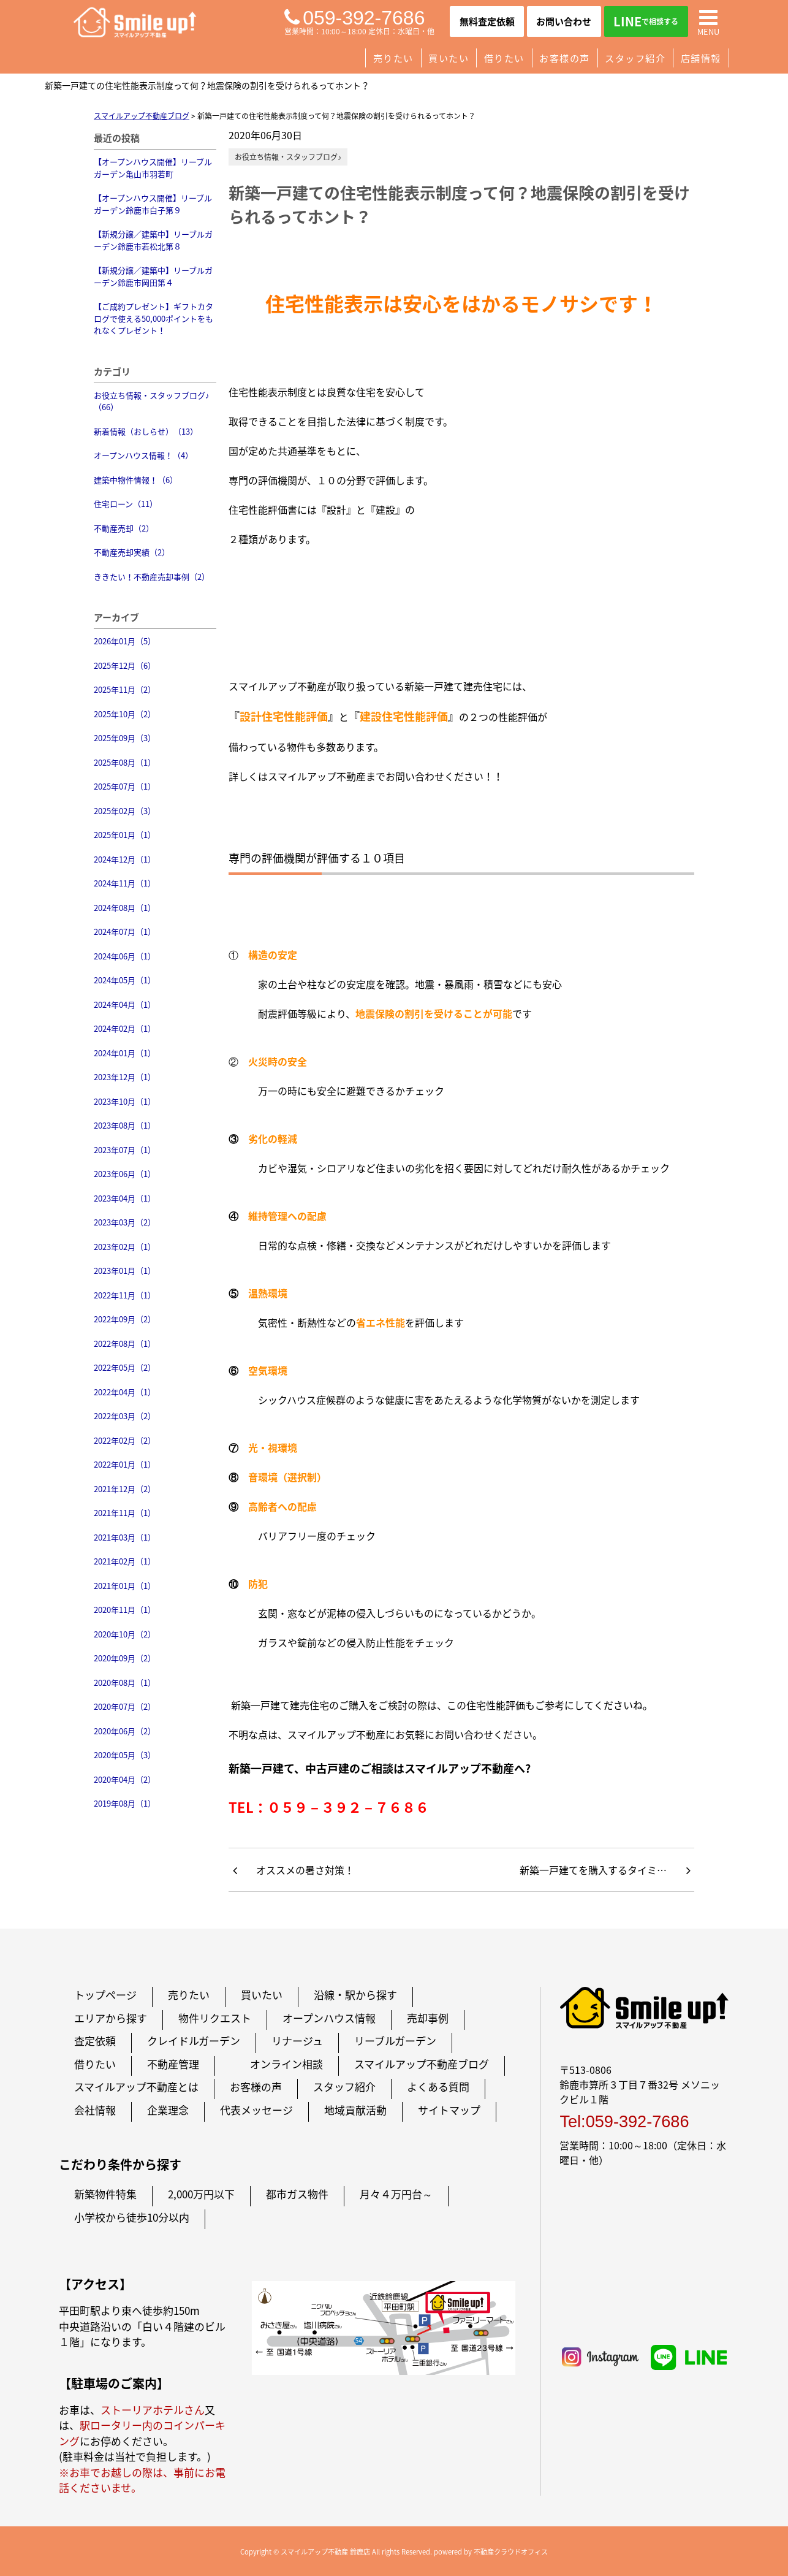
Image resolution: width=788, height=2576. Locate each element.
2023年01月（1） (125, 1270)
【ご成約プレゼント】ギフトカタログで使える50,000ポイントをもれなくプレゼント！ (153, 318)
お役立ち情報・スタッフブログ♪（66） (152, 401)
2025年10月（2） (125, 714)
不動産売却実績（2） (132, 552)
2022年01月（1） (125, 1464)
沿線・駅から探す (355, 1994)
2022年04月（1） (125, 1392)
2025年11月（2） (125, 689)
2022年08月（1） (125, 1343)
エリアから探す (110, 2017)
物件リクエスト (214, 2017)
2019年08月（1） (125, 1803)
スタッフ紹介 (635, 58)
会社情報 (95, 2109)
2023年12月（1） (125, 1077)
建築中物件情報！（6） (136, 480)
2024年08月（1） (125, 907)
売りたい (393, 58)
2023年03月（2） (125, 1222)
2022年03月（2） (125, 1416)
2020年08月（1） (125, 1682)
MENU (708, 21)
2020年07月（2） (125, 1706)
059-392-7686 (354, 18)
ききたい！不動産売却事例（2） (152, 576)
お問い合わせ (563, 21)
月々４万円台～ (396, 2193)
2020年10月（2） (125, 1634)
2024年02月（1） (125, 1028)
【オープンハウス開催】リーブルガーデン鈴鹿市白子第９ (153, 204)
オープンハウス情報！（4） (143, 455)
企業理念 (168, 2109)
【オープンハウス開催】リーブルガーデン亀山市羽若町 (153, 168)
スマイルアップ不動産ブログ (421, 2063)
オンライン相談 (286, 2063)
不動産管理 (173, 2063)
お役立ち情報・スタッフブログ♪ (288, 156)
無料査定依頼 (487, 21)
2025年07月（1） (125, 786)
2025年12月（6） (125, 665)
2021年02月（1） (125, 1561)
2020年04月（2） (125, 1779)
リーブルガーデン (395, 2040)
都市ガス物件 (297, 2193)
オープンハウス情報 (329, 2017)
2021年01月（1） (125, 1585)
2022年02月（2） (125, 1440)
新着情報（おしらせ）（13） (146, 431)
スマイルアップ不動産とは (136, 2086)
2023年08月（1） (125, 1125)
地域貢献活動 (355, 2109)
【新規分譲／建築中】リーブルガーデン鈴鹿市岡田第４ (153, 276)
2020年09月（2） (125, 1658)
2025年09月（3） (125, 738)
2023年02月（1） (125, 1246)
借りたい (504, 58)
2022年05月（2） (125, 1367)
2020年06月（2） (125, 1731)
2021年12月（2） (125, 1489)
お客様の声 (564, 58)
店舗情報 (701, 58)
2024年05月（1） (125, 980)
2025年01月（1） (125, 834)
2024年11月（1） (125, 883)
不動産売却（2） (124, 528)
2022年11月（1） (125, 1295)
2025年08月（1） (125, 762)
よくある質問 (438, 2086)
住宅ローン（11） (125, 503)
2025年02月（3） (125, 811)
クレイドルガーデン (193, 2040)
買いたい (448, 58)
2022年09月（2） (125, 1319)
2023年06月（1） (125, 1173)
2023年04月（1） (125, 1198)
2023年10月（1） (125, 1101)
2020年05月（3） (125, 1755)
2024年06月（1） (125, 956)
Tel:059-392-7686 (624, 2121)
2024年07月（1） (125, 931)
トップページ (105, 1994)
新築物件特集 (105, 2193)
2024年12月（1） (125, 859)
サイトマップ (449, 2109)
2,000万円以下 (201, 2193)
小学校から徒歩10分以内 (131, 2217)
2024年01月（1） (125, 1053)
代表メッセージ (256, 2109)
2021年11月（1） (125, 1513)
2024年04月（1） (125, 1004)
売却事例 (428, 2017)
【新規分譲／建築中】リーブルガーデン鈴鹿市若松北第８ (153, 240)
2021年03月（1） (125, 1537)
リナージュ (297, 2040)
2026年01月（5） (125, 641)
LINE (645, 21)
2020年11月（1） (125, 1609)
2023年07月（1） (125, 1150)
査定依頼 (95, 2040)
